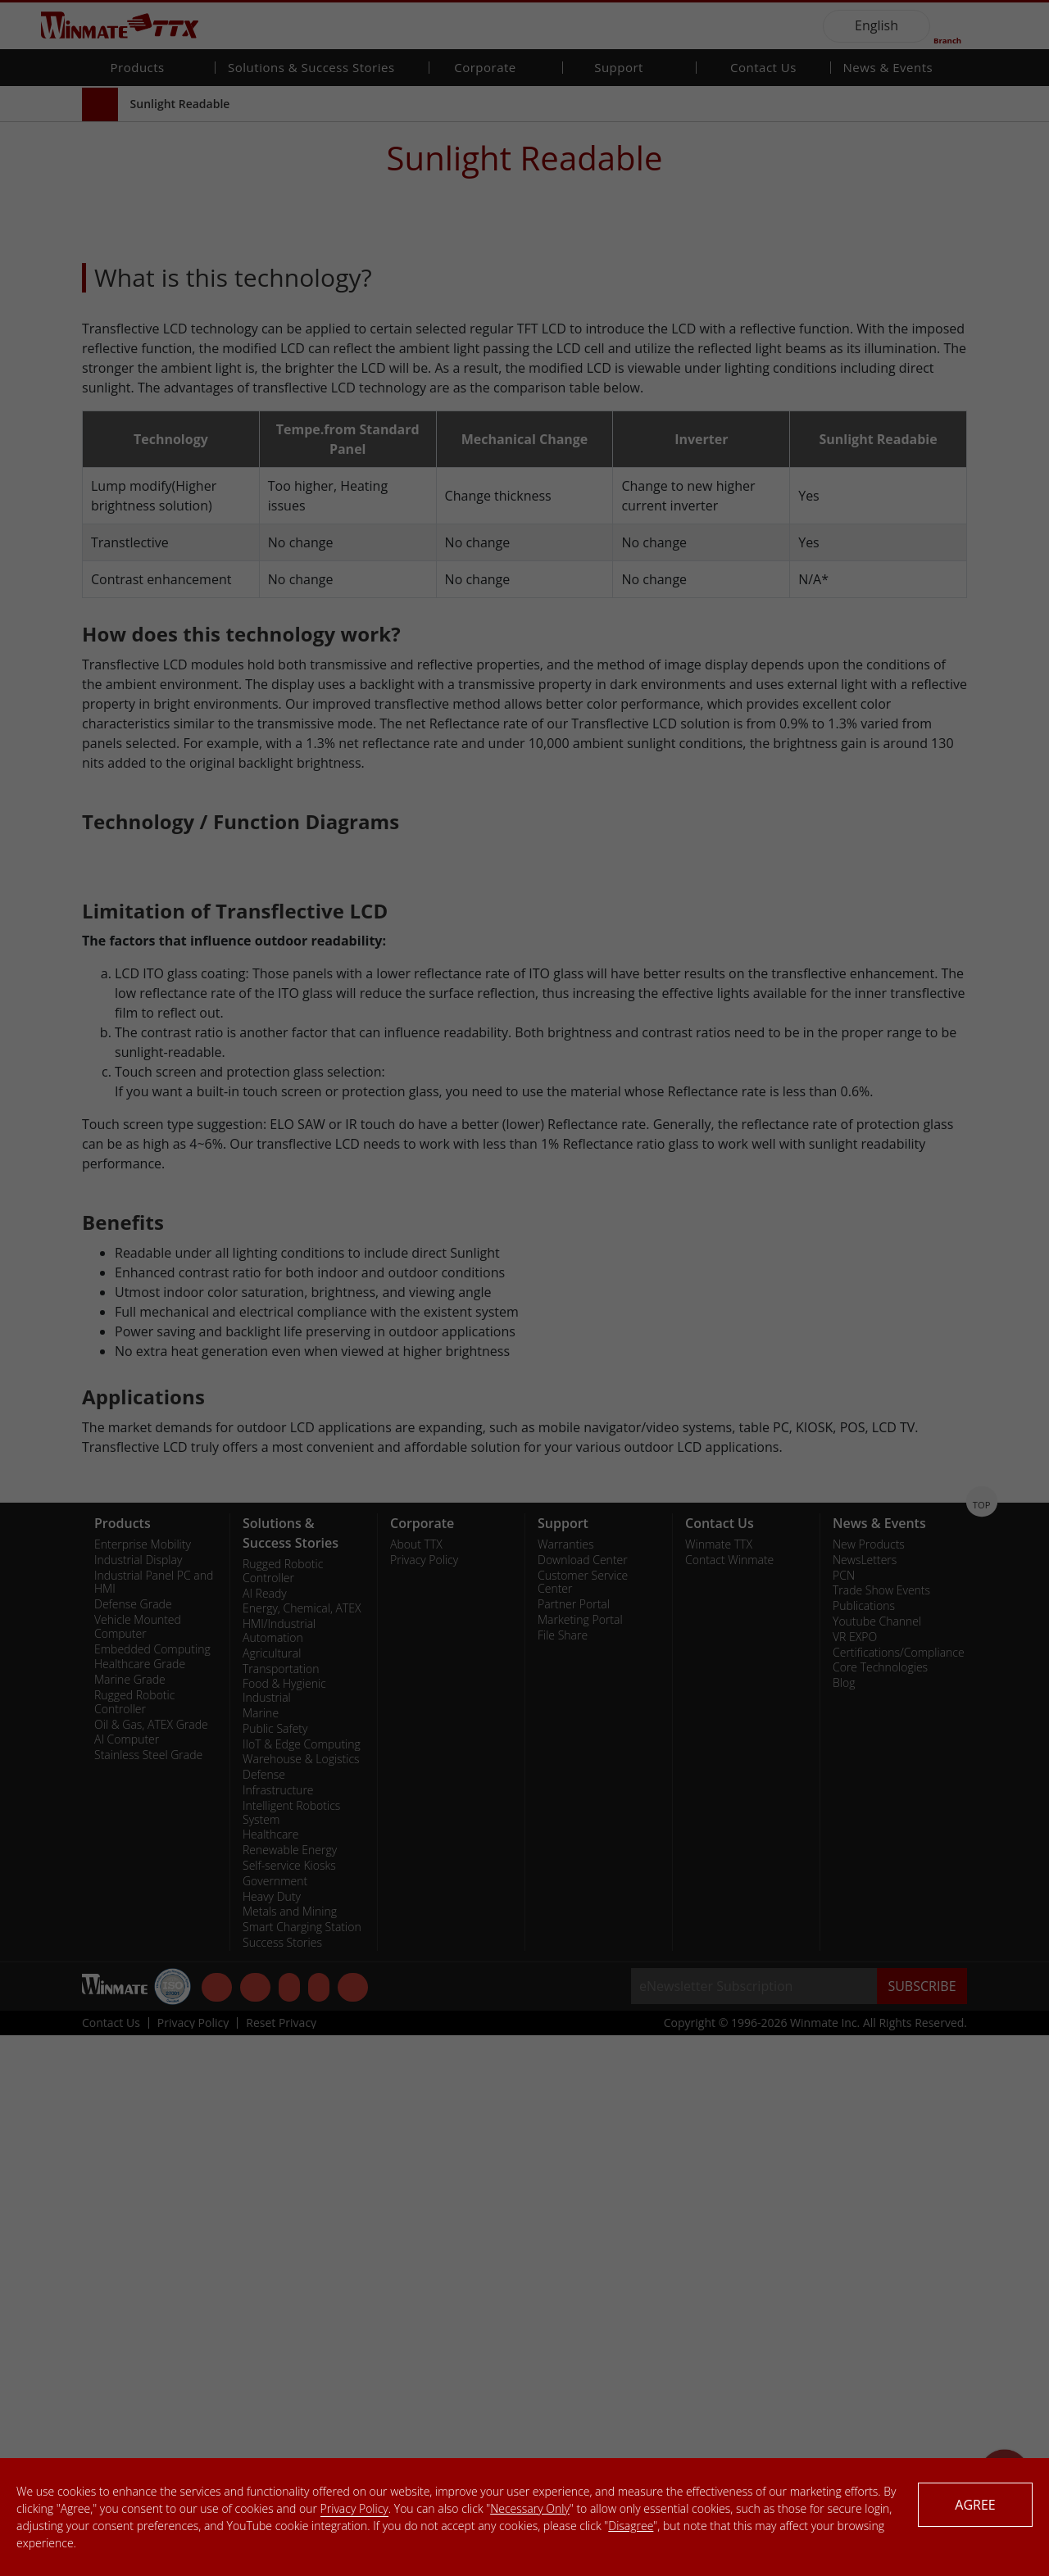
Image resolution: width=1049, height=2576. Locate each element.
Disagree (630, 2525)
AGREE (975, 2505)
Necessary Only (530, 2508)
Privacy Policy (354, 2508)
